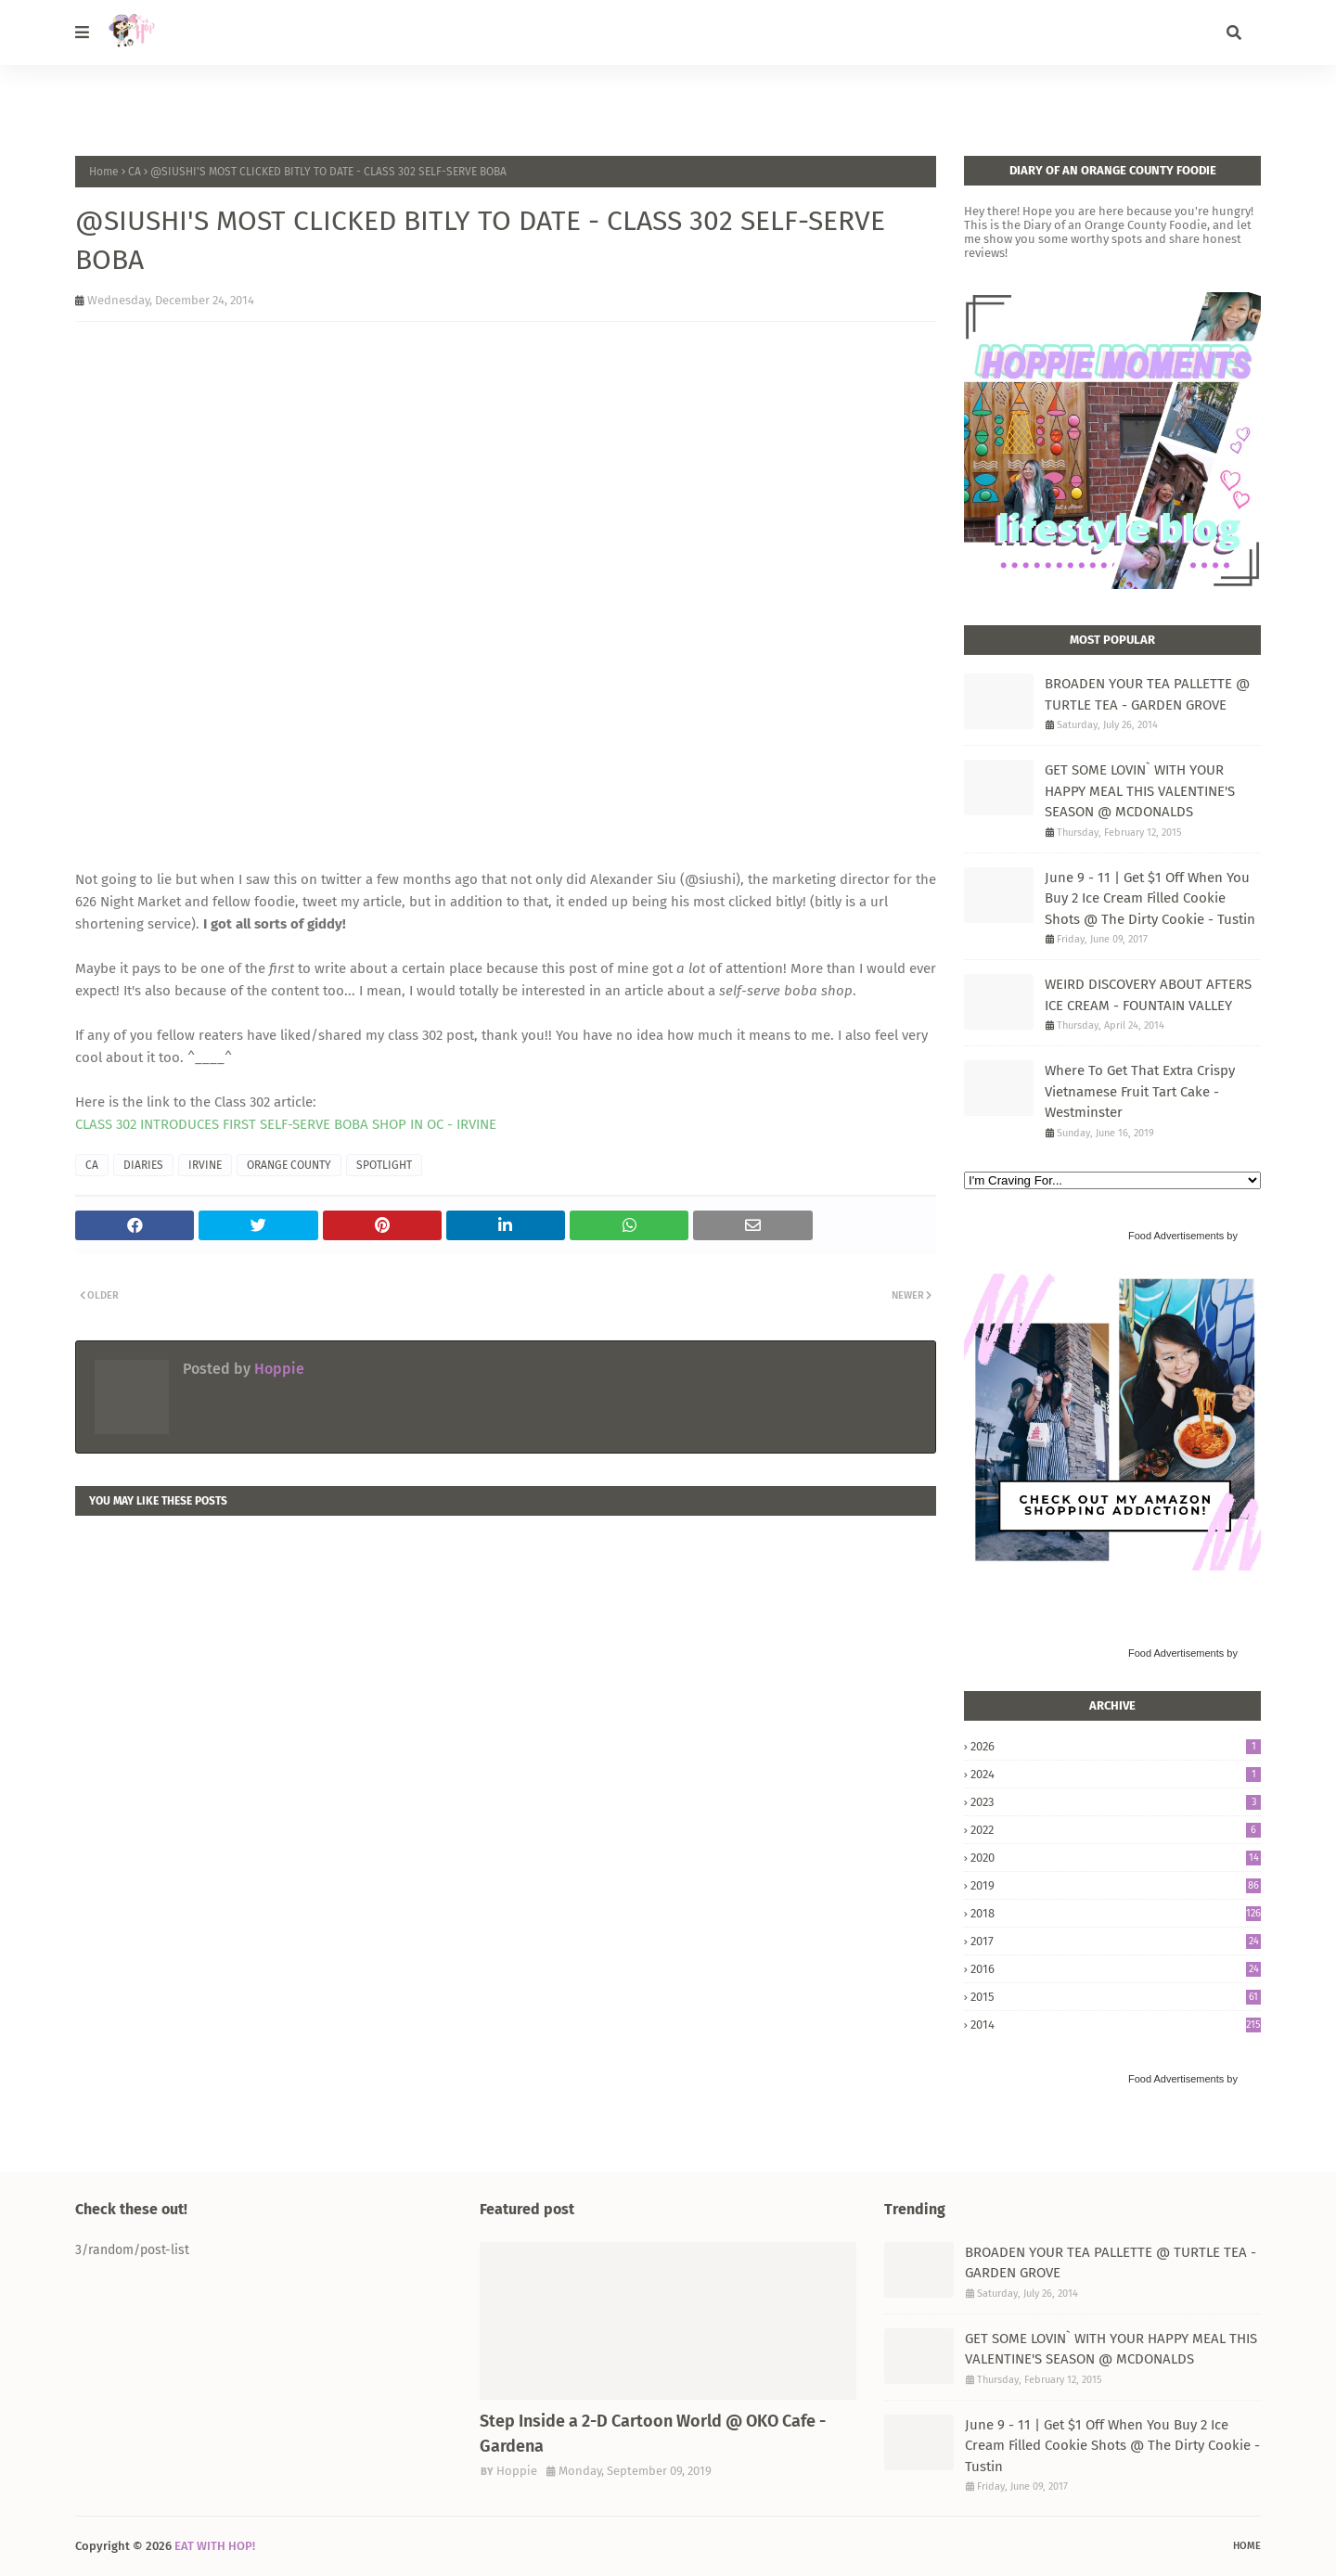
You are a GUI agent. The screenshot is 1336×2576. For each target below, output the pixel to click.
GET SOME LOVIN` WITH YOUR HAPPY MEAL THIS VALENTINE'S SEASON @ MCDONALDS (1140, 791)
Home (104, 171)
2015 (1115, 1997)
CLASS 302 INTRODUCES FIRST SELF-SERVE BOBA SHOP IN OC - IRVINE (285, 1124)
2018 (1115, 1913)
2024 (1115, 1774)
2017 (1115, 1941)
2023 (1115, 1802)
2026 (1115, 1746)
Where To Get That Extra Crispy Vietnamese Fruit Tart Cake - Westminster (1140, 1091)
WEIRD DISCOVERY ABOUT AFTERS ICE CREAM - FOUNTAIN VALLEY (1148, 995)
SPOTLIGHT (384, 1165)
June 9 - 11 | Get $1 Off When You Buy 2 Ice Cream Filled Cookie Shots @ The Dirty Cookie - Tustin (1150, 898)
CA (134, 171)
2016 (1115, 1969)
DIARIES (143, 1165)
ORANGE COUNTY (289, 1165)
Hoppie (277, 1369)
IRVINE (205, 1165)
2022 (1115, 1830)
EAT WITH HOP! (214, 2546)
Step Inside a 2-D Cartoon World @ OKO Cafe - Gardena (653, 2433)
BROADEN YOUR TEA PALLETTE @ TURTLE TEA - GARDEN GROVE (1147, 694)
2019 (1115, 1885)
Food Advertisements (1176, 1235)
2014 (1115, 2024)
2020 (1115, 1858)
